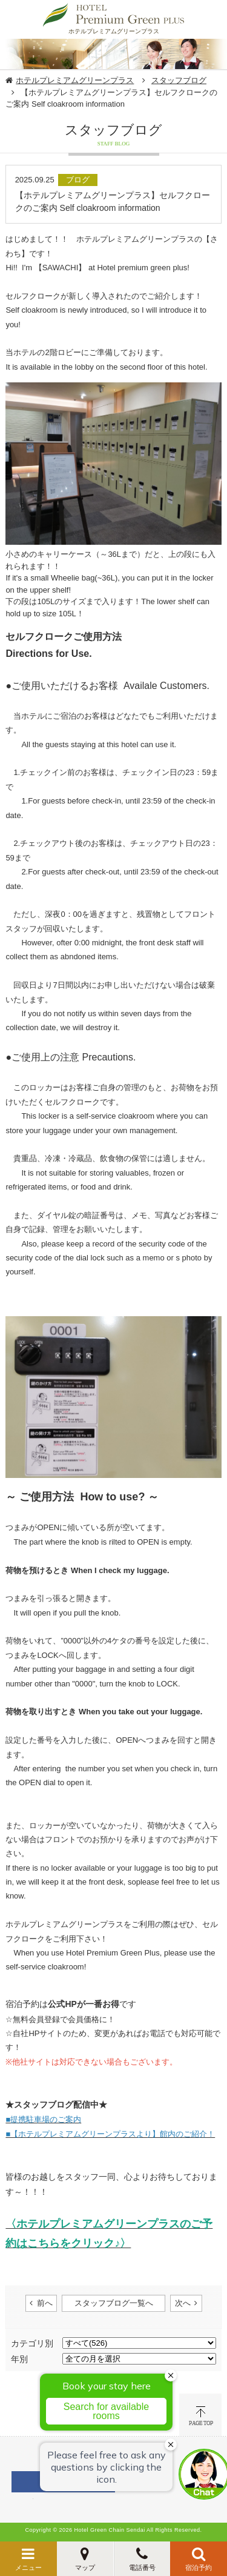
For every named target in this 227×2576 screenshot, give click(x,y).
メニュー (28, 2567)
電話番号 (142, 2567)
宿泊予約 (198, 2567)
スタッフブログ (178, 80)
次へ (183, 2303)
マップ (85, 2567)
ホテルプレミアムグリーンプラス (75, 80)
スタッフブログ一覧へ (113, 2303)
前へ (45, 2303)
